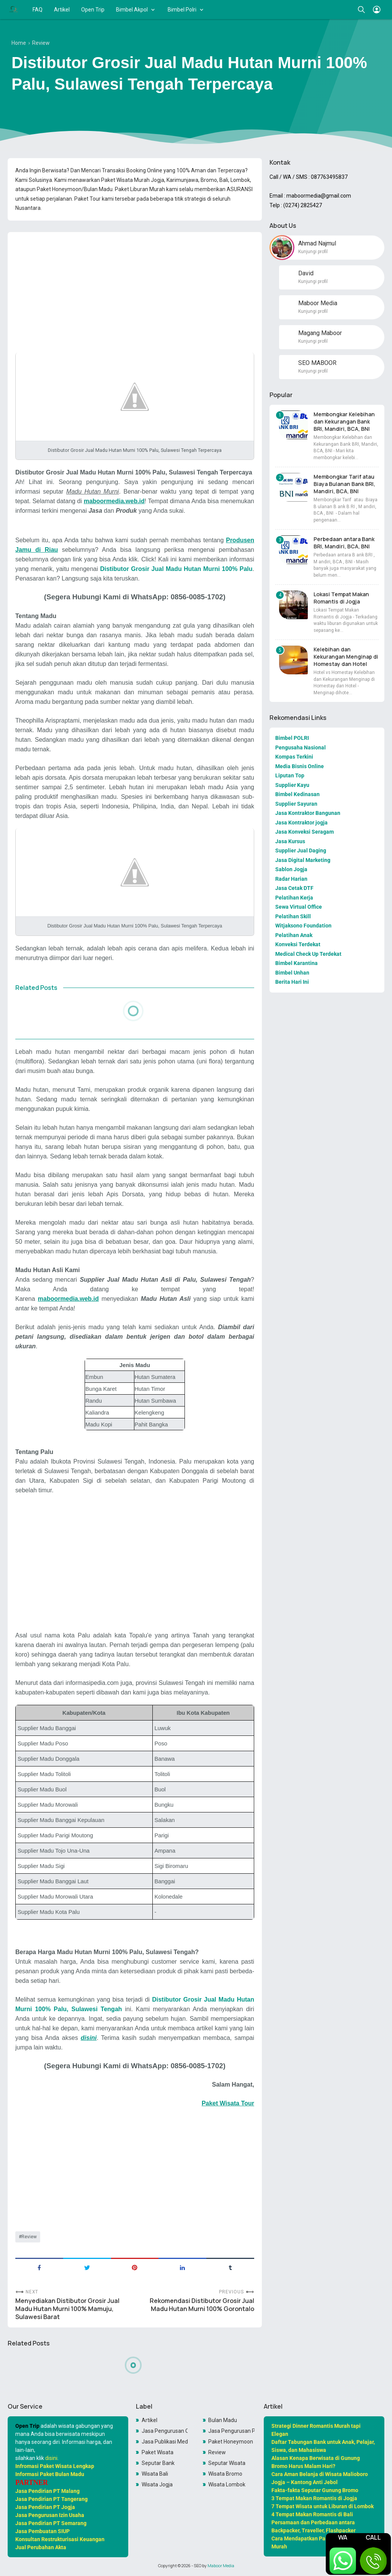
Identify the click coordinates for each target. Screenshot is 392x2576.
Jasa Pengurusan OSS (165, 2431)
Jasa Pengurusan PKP (231, 2431)
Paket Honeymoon (230, 2442)
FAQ (37, 10)
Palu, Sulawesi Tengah (88, 2009)
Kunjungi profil (313, 251)
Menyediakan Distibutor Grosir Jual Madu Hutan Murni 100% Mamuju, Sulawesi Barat (67, 2309)
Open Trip (93, 10)
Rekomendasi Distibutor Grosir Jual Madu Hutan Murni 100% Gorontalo (202, 2305)
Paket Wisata (157, 2452)
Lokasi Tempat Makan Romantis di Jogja (341, 597)
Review (29, 2236)
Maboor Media (220, 2565)
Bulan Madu (222, 2420)
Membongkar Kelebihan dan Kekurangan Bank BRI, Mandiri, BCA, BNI (344, 421)
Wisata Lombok (226, 2484)
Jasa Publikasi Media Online (165, 2442)
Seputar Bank (158, 2463)
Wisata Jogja (157, 2484)
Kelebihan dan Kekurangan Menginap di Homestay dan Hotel (346, 656)
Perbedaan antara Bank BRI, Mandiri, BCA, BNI (344, 542)
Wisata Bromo (225, 2474)
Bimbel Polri (182, 10)
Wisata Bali (155, 2474)
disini (51, 2458)
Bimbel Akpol (132, 10)
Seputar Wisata (226, 2463)
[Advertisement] (134, 291)
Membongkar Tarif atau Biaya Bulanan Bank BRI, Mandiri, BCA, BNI (344, 484)
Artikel (62, 10)
